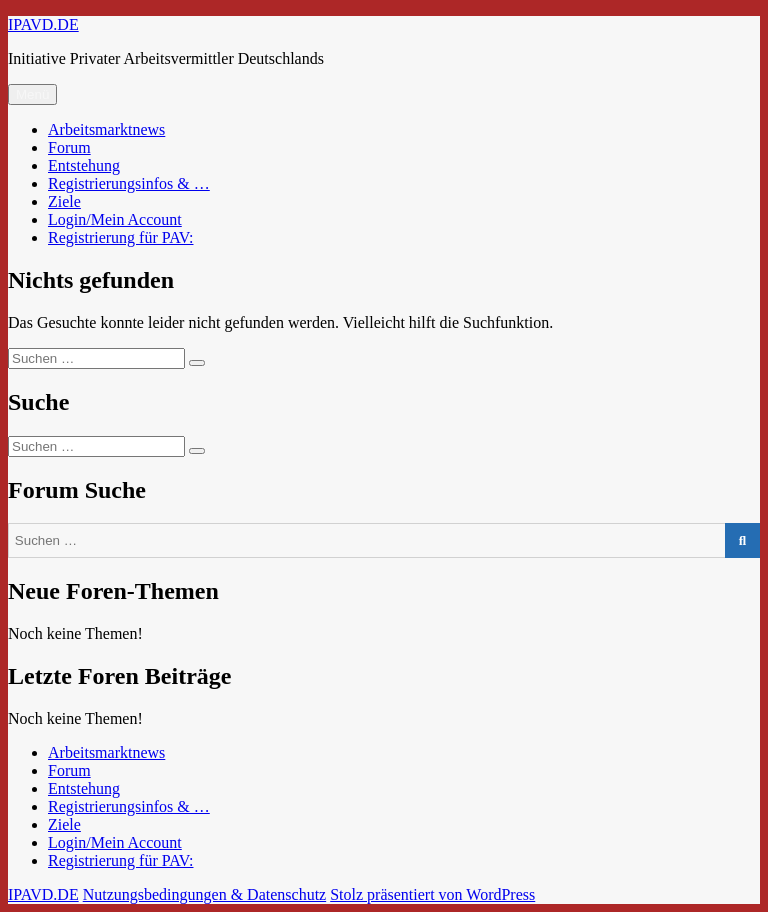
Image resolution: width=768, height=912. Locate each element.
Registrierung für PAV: (120, 237)
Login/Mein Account (115, 219)
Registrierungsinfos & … (129, 183)
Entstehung (84, 165)
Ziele (64, 201)
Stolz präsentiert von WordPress (432, 894)
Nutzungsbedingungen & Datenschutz (205, 894)
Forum (69, 147)
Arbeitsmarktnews (106, 129)
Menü (32, 94)
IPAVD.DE (43, 24)
